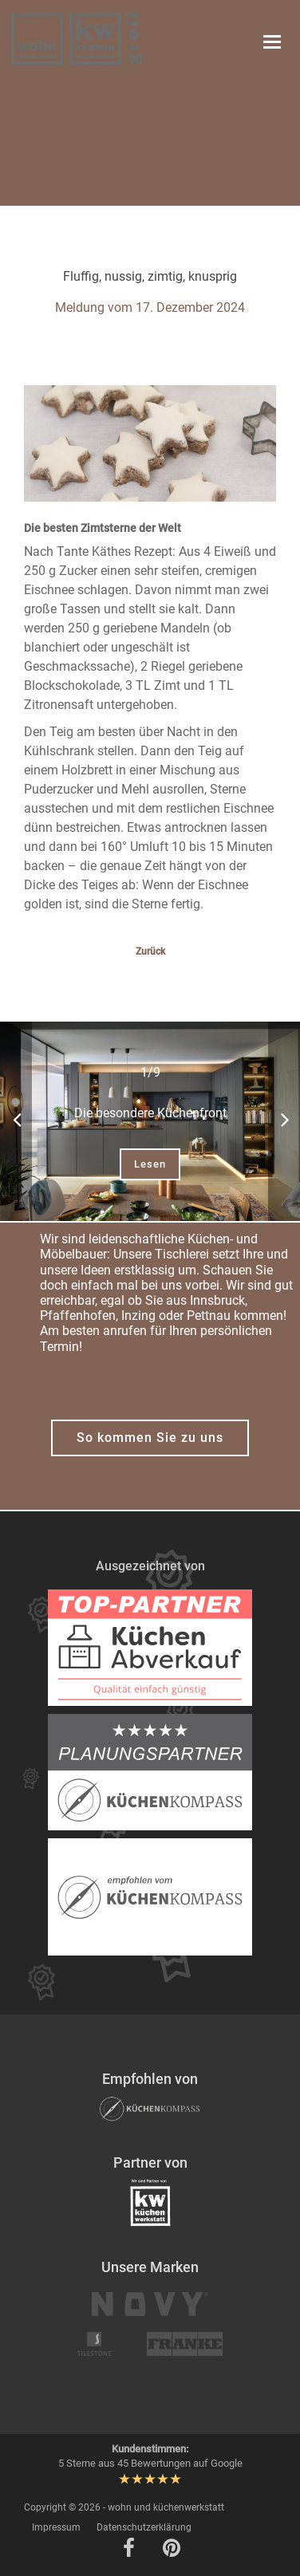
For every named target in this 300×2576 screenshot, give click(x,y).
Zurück (150, 951)
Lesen (150, 1164)
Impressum (56, 2527)
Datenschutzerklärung (144, 2527)
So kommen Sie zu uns (150, 1437)
